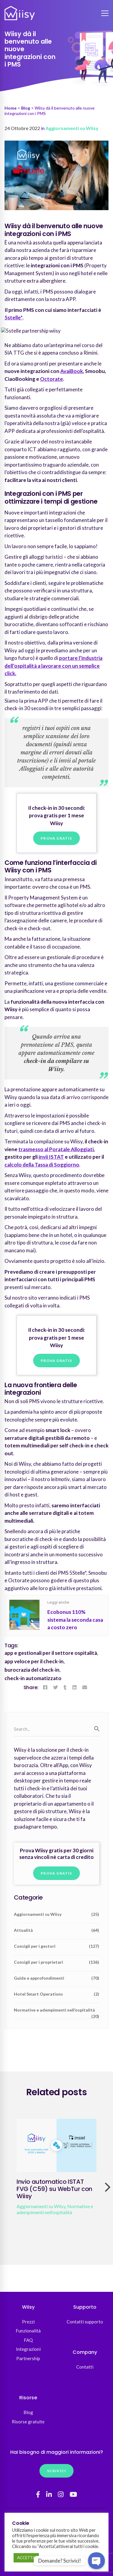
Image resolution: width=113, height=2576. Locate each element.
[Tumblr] (65, 1687)
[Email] (84, 1687)
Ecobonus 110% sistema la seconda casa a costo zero (75, 1619)
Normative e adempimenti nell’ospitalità (56, 2012)
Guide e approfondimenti (56, 1978)
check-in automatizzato (33, 1678)
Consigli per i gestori (56, 1946)
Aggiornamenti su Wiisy (72, 128)
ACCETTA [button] (26, 2557)
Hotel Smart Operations (56, 1994)
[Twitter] (55, 1687)
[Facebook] (45, 1687)
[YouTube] (73, 2494)
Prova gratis (56, 838)
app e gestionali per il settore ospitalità (51, 1653)
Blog (25, 107)
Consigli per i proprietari (56, 1962)
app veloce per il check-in (34, 1661)
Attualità (56, 1930)
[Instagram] (61, 2494)
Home (11, 107)
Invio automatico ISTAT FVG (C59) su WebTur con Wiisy (54, 2189)
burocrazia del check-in (32, 1670)
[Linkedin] (74, 1687)
